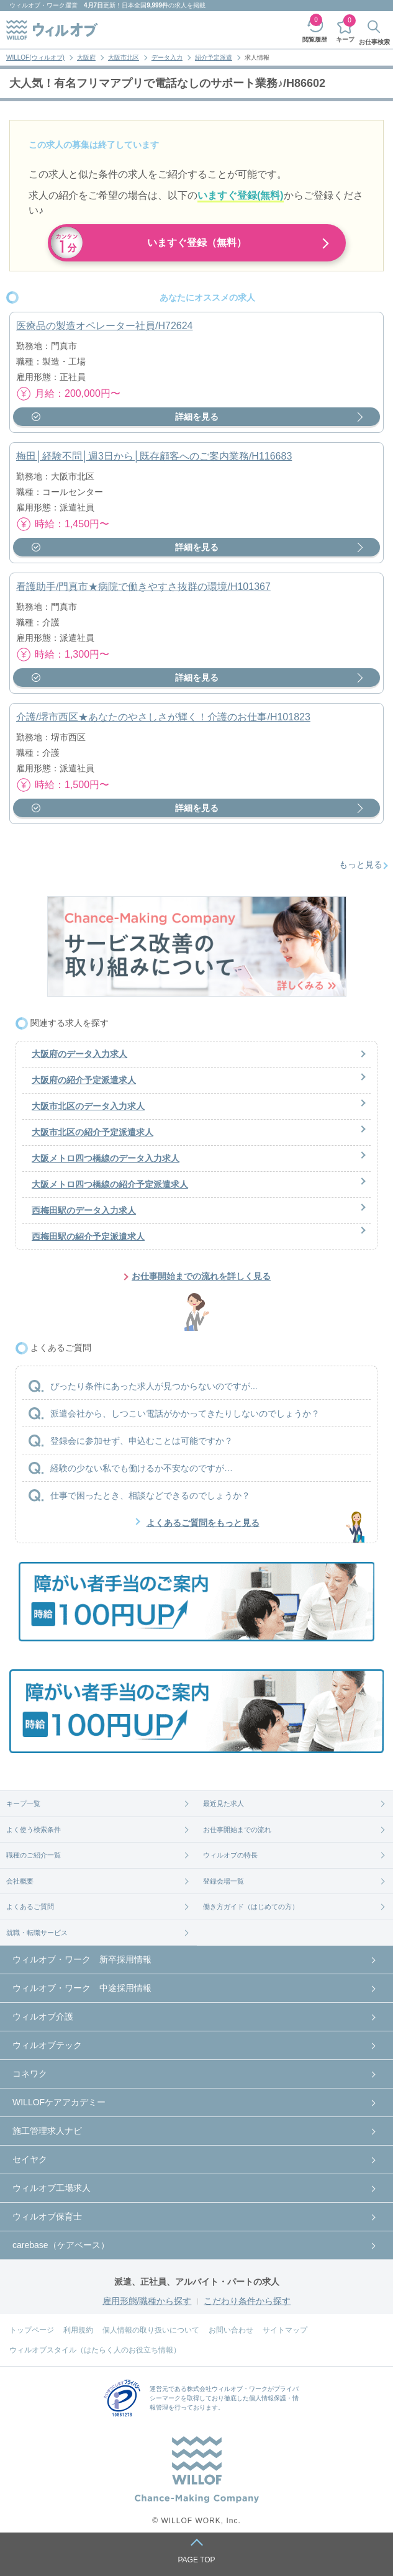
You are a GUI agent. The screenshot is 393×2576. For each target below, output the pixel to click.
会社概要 (20, 1881)
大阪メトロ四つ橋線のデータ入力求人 (105, 1158)
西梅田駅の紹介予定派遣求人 (88, 1236)
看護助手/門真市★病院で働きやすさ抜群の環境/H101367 (143, 586)
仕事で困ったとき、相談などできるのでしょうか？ (150, 1495)
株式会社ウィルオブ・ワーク (227, 2388)
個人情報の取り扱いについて (150, 2330)
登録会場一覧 (223, 1881)
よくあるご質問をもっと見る (203, 1523)
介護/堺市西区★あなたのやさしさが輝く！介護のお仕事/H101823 (163, 717)
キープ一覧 (23, 1803)
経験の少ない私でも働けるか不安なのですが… (141, 1468)
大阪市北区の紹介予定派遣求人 (92, 1132)
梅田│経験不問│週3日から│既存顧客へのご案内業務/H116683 (154, 456)
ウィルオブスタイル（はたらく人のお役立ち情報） (95, 2350)
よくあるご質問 (30, 1906)
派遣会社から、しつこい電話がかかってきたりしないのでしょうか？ (185, 1413)
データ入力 (167, 57)
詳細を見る (197, 417)
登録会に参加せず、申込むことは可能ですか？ (141, 1441)
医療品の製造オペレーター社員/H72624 (104, 325)
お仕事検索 (374, 42)
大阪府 (86, 57)
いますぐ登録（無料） (196, 242)
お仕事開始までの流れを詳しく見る (201, 1276)
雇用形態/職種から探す (147, 2301)
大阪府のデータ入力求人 (79, 1054)
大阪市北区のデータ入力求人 (88, 1106)
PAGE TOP (196, 2560)
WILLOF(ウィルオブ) (35, 57)
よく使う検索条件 (33, 1829)
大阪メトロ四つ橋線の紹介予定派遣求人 (110, 1184)
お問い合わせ (231, 2330)
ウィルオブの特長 (230, 1855)
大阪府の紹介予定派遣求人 (84, 1080)
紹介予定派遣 (213, 57)
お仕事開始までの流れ (237, 1829)
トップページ (31, 2330)
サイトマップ (285, 2330)
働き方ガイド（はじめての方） (251, 1906)
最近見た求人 (223, 1803)
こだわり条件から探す (247, 2301)
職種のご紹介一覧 (33, 1855)
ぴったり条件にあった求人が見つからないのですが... (154, 1386)
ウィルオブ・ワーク (37, 5)
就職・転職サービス (37, 1932)
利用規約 (78, 2330)
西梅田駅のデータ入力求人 (84, 1210)
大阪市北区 (123, 57)
